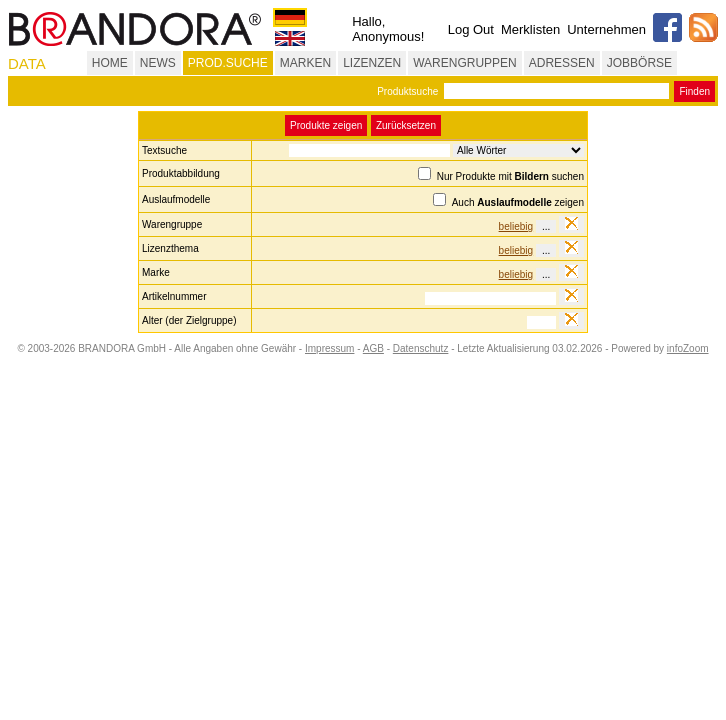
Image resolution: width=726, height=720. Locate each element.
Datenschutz (421, 348)
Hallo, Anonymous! (388, 29)
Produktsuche (407, 91)
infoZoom (688, 348)
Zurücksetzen (406, 125)
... (546, 226)
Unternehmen (606, 29)
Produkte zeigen (326, 125)
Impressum (329, 348)
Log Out (471, 29)
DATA (27, 63)
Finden (694, 91)
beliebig (516, 226)
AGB (373, 348)
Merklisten (530, 29)
